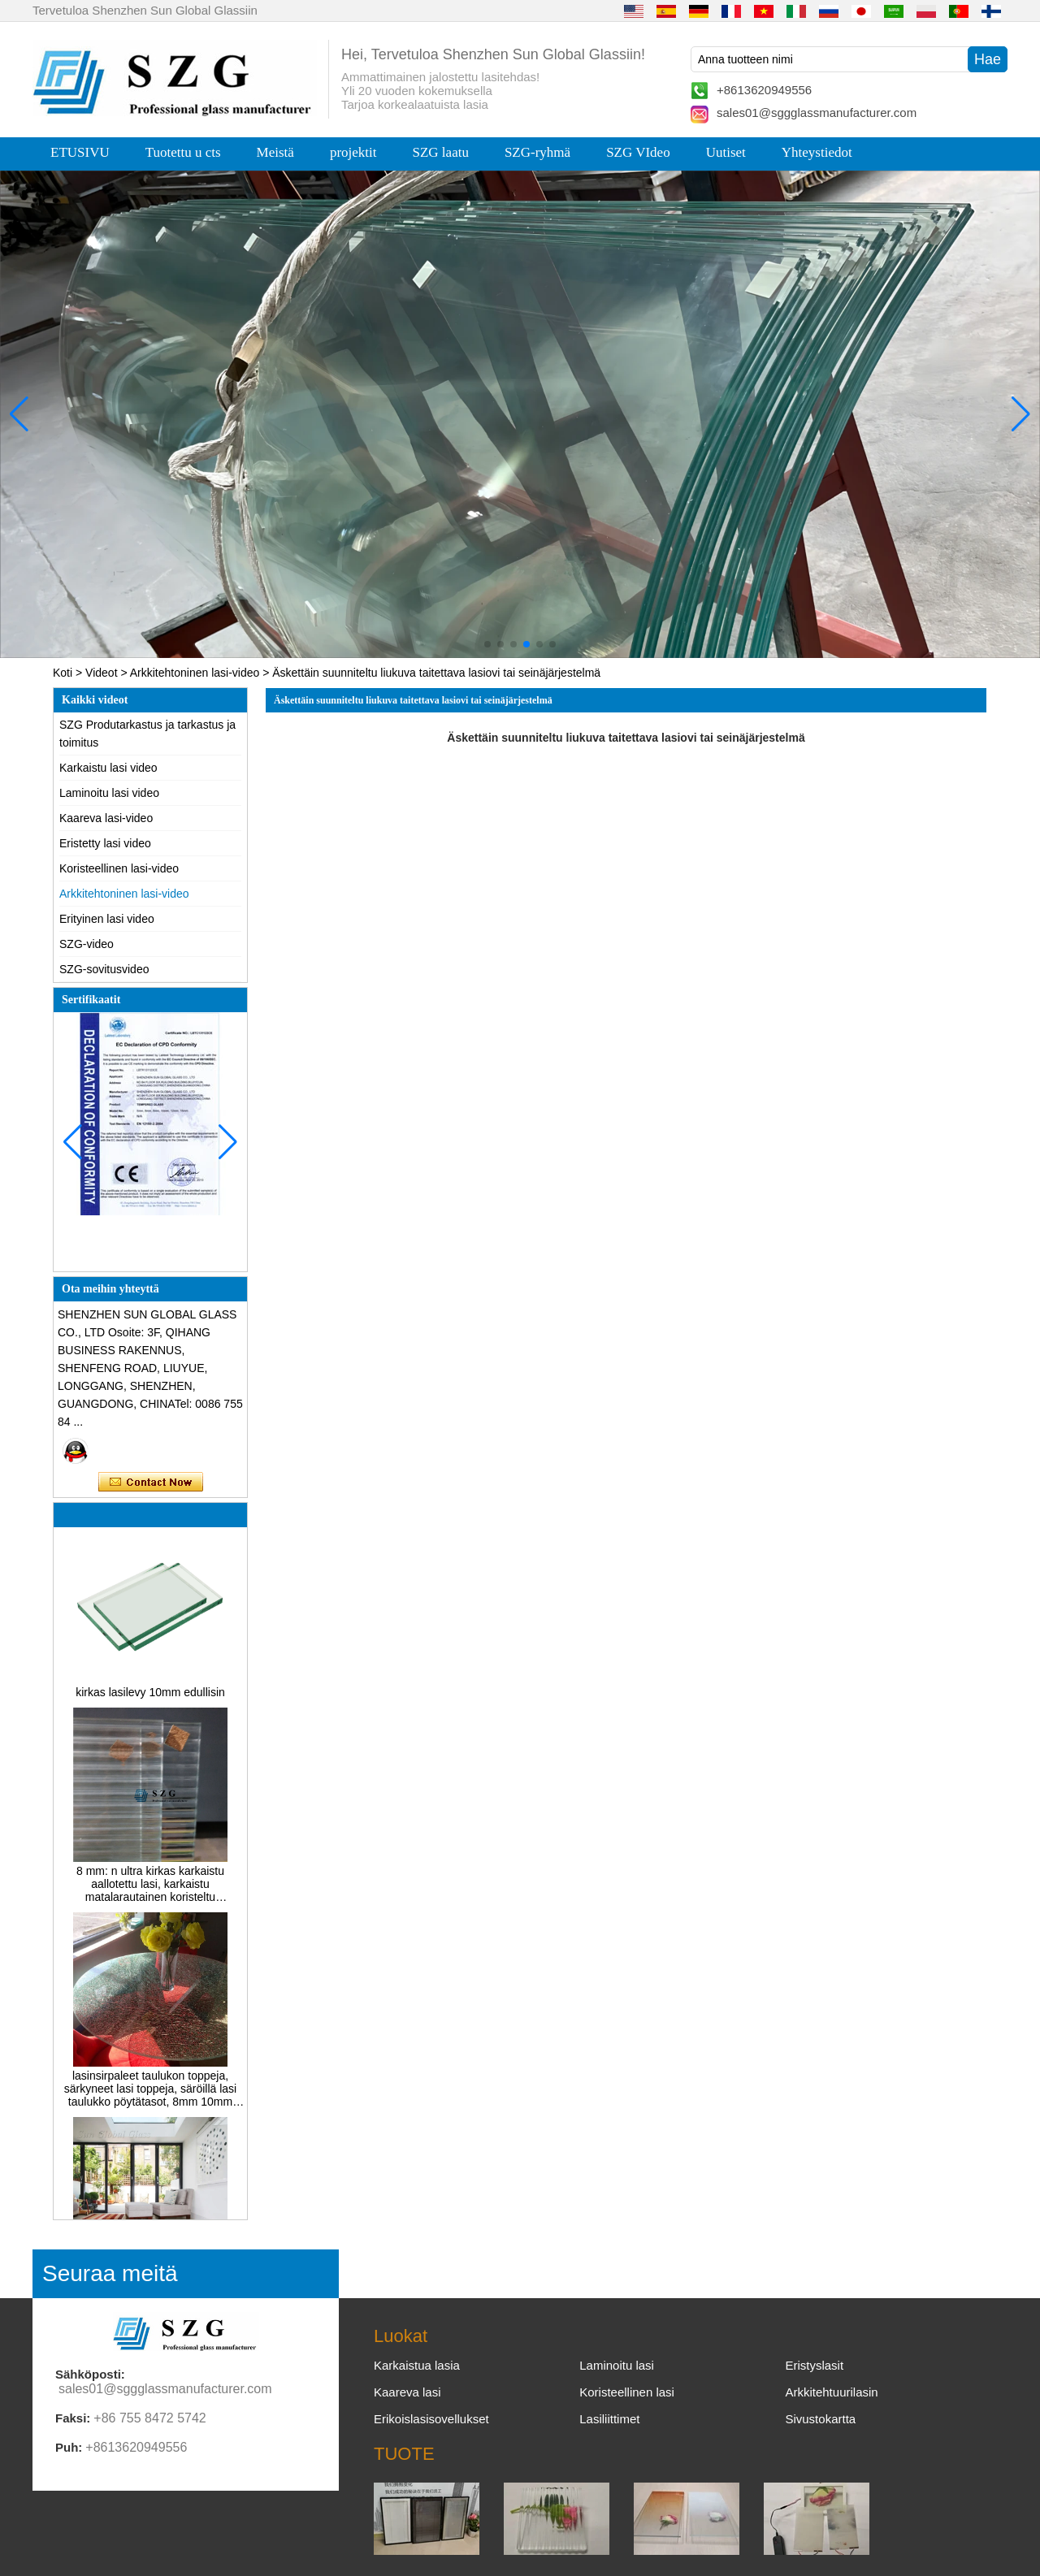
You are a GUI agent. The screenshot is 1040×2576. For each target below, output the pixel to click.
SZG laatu (441, 152)
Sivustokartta (820, 2419)
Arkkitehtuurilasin (831, 2392)
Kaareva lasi (407, 2392)
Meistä (275, 152)
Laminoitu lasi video (109, 792)
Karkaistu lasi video (108, 767)
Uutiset (726, 152)
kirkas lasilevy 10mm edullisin (150, 1700)
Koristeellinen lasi (626, 2392)
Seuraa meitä (110, 2273)
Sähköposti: (90, 2374)
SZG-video (86, 943)
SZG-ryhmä (537, 152)
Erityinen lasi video (106, 918)
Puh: (68, 2447)
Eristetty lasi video (105, 843)
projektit (353, 152)
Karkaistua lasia (417, 2365)
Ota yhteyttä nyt (150, 1482)
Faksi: (72, 2418)
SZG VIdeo (638, 152)
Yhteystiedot (817, 152)
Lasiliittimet (609, 2419)
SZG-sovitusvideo (104, 969)
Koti (62, 672)
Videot (101, 672)
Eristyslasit (814, 2365)
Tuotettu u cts (183, 152)
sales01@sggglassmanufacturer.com (816, 112)
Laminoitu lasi (616, 2365)
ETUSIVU (80, 152)
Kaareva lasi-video (106, 818)
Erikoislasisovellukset (431, 2419)
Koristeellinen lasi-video (119, 868)
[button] (487, 644)
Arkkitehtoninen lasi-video (195, 672)
